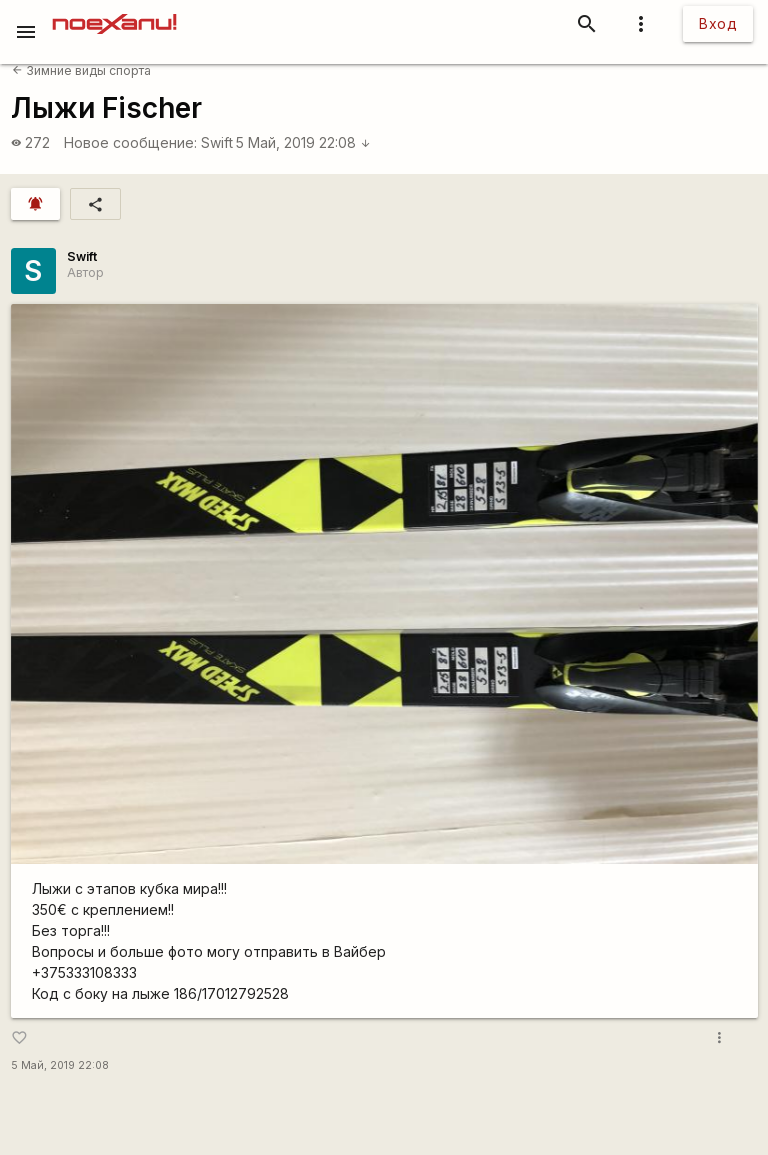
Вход (718, 23)
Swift (217, 142)
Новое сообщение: (130, 142)
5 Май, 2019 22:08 (303, 142)
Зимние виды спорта (81, 70)
